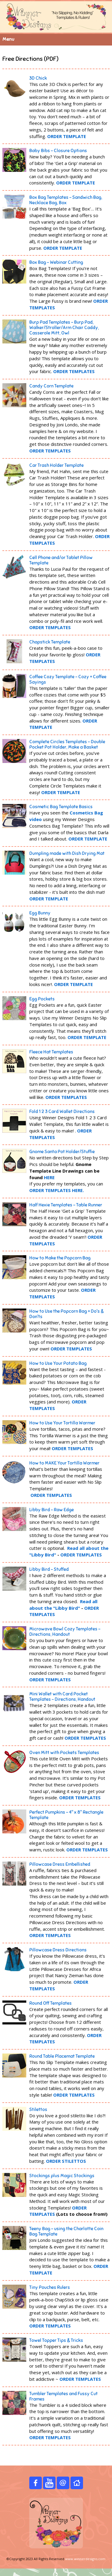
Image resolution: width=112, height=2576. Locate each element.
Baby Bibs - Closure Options (58, 150)
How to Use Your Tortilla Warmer (62, 1423)
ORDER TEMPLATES (50, 451)
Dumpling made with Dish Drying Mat (67, 853)
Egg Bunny (39, 913)
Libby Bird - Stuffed (49, 1569)
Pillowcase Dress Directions (58, 1950)
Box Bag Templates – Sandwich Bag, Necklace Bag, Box (65, 200)
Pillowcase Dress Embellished (59, 1864)
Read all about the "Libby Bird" (63, 1604)
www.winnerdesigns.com (85, 2559)
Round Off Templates (50, 2003)
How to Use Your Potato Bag (58, 1363)
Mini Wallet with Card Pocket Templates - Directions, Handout (62, 1696)
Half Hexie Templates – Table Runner (65, 1205)
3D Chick (38, 78)
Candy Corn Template (51, 386)
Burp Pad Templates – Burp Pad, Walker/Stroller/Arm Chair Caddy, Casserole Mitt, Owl (64, 327)
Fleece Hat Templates (51, 1052)
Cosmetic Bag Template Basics (61, 806)
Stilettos (38, 2109)
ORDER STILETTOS (66, 2161)
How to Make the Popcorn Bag (59, 1258)
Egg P (42, 999)
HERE (49, 1177)
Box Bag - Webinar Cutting (56, 262)
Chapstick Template (49, 642)
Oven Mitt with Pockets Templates (64, 1752)
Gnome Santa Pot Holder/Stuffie (62, 1151)
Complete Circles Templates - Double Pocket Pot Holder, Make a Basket (67, 744)
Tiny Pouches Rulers (49, 2287)
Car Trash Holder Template (56, 465)
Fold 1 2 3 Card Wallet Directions (62, 1111)
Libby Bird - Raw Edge (51, 1509)
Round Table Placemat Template (62, 2056)
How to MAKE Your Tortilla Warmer (64, 1463)
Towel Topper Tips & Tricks (56, 2340)
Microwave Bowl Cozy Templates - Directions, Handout (64, 1631)
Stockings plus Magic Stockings (61, 2175)
